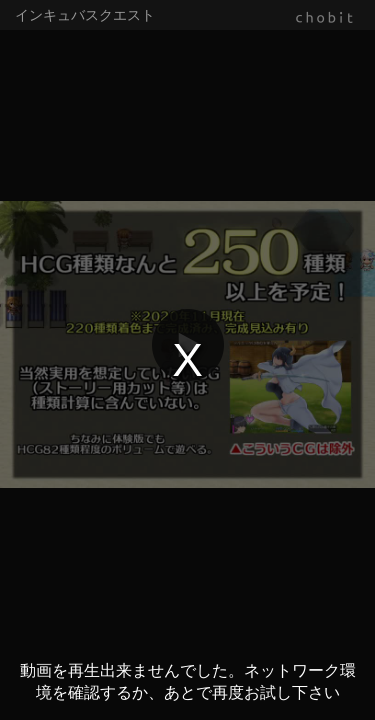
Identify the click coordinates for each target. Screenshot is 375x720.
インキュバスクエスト (85, 15)
